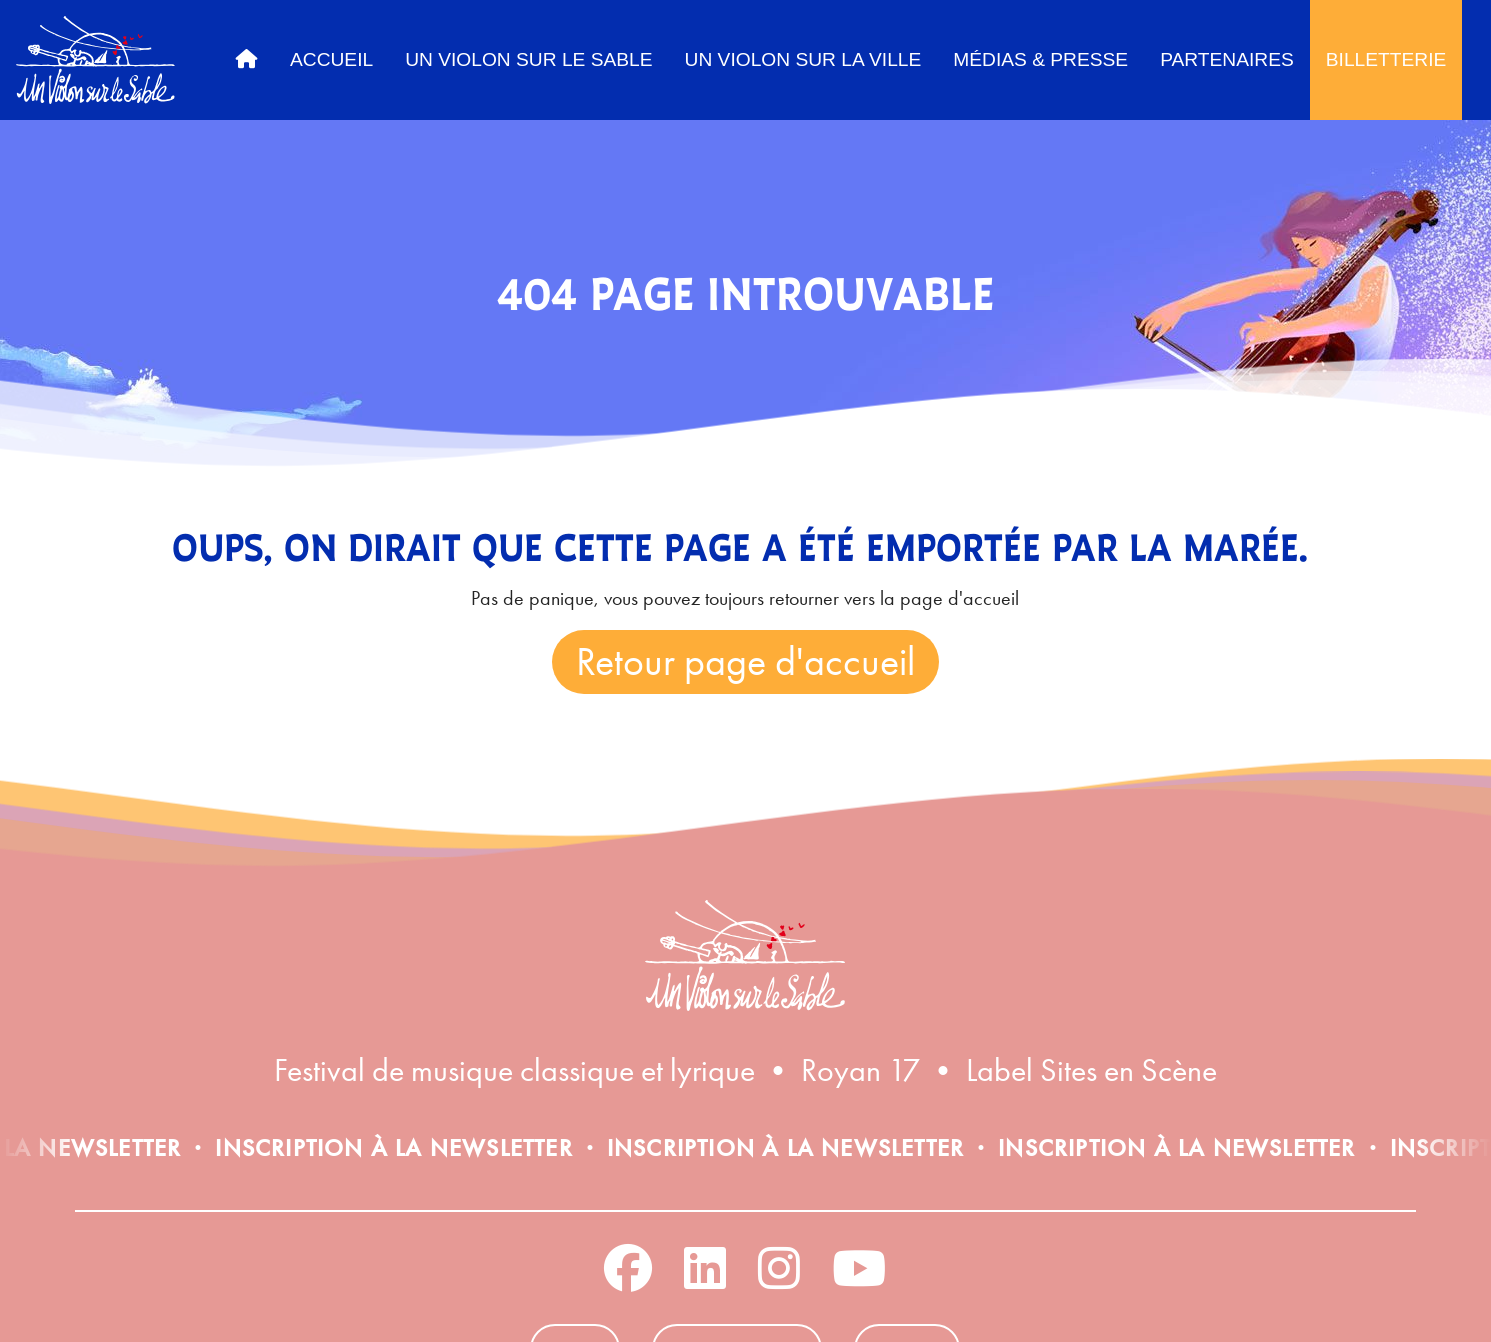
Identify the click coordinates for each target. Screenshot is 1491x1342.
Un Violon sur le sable (528, 59)
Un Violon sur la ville (803, 59)
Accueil (331, 59)
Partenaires (1227, 59)
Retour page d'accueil (745, 661)
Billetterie (1386, 59)
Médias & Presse (1040, 59)
